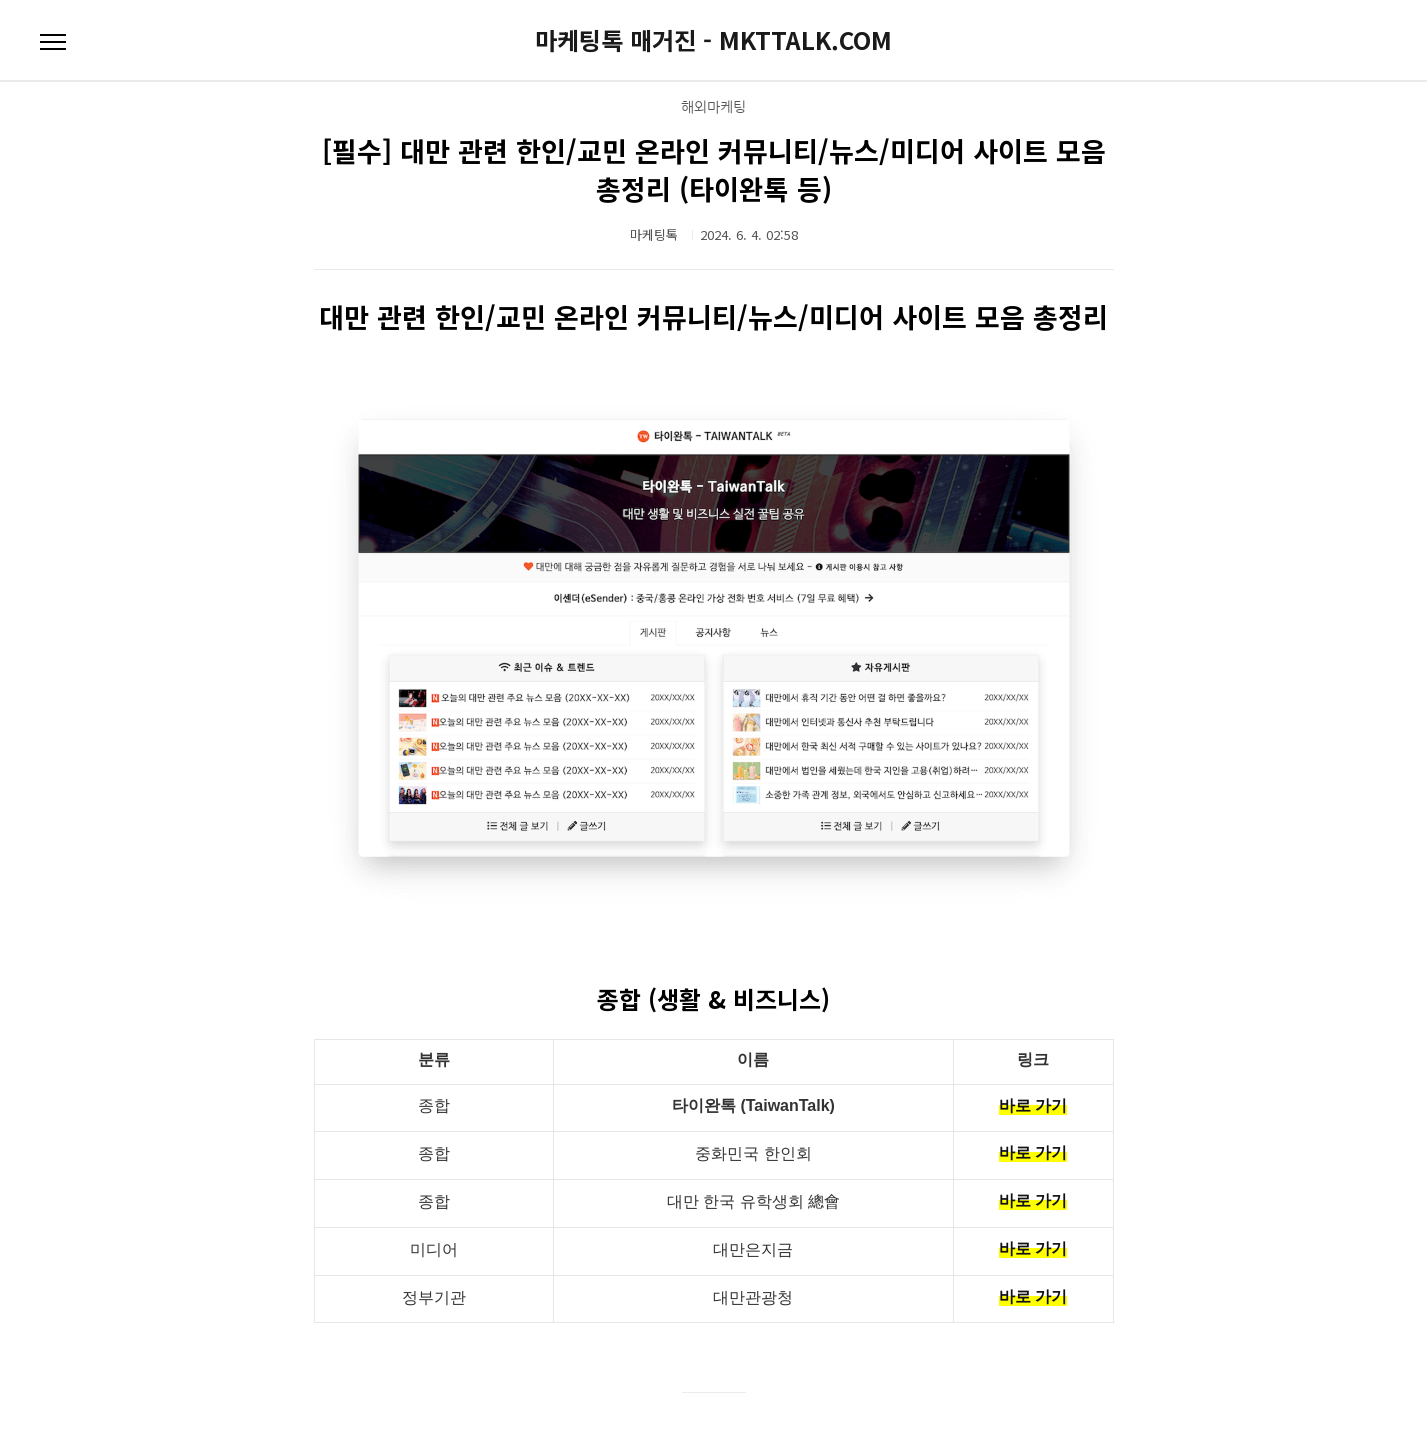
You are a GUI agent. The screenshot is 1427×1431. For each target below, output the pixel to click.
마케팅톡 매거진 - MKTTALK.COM (713, 40)
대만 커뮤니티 (714, 1359)
